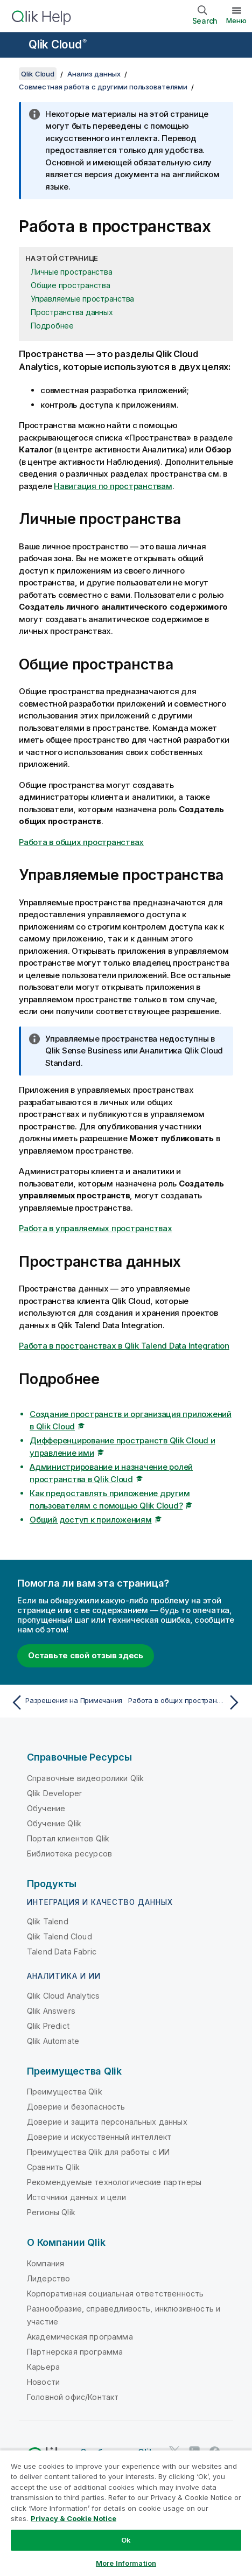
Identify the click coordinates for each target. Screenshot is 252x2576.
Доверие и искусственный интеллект (99, 2136)
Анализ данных (94, 73)
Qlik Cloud (58, 44)
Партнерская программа (75, 2351)
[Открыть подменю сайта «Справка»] (15, 45)
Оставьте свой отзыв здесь (85, 1655)
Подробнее (52, 325)
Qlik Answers (51, 2010)
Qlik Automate (53, 2041)
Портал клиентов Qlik (68, 1838)
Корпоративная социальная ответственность (115, 2293)
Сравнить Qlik (53, 2167)
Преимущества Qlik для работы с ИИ (98, 2151)
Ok (126, 2540)
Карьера (43, 2366)
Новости (43, 2381)
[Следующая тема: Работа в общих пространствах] (186, 1702)
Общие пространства (70, 285)
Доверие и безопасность (76, 2106)
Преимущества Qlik (64, 2091)
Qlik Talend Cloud (59, 1936)
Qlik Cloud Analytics (63, 1995)
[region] (126, 2512)
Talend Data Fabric (61, 1951)
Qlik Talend (47, 1921)
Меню (236, 20)
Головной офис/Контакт (72, 2397)
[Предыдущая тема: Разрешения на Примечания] (66, 1702)
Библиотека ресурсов (69, 1853)
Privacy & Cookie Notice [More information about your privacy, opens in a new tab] (73, 2518)
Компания (45, 2263)
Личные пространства (71, 271)
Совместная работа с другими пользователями (103, 86)
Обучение (46, 1808)
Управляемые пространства (82, 298)
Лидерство (48, 2278)
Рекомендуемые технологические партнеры (114, 2182)
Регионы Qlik (51, 2212)
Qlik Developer (54, 1793)
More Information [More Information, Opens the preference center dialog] (126, 2563)
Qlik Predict (48, 2025)
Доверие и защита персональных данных (107, 2121)
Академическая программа (80, 2336)
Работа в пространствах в (124, 1346)
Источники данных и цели (76, 2197)
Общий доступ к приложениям (91, 1519)
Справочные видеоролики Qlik (85, 1778)
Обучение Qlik (54, 1823)
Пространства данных (72, 312)
